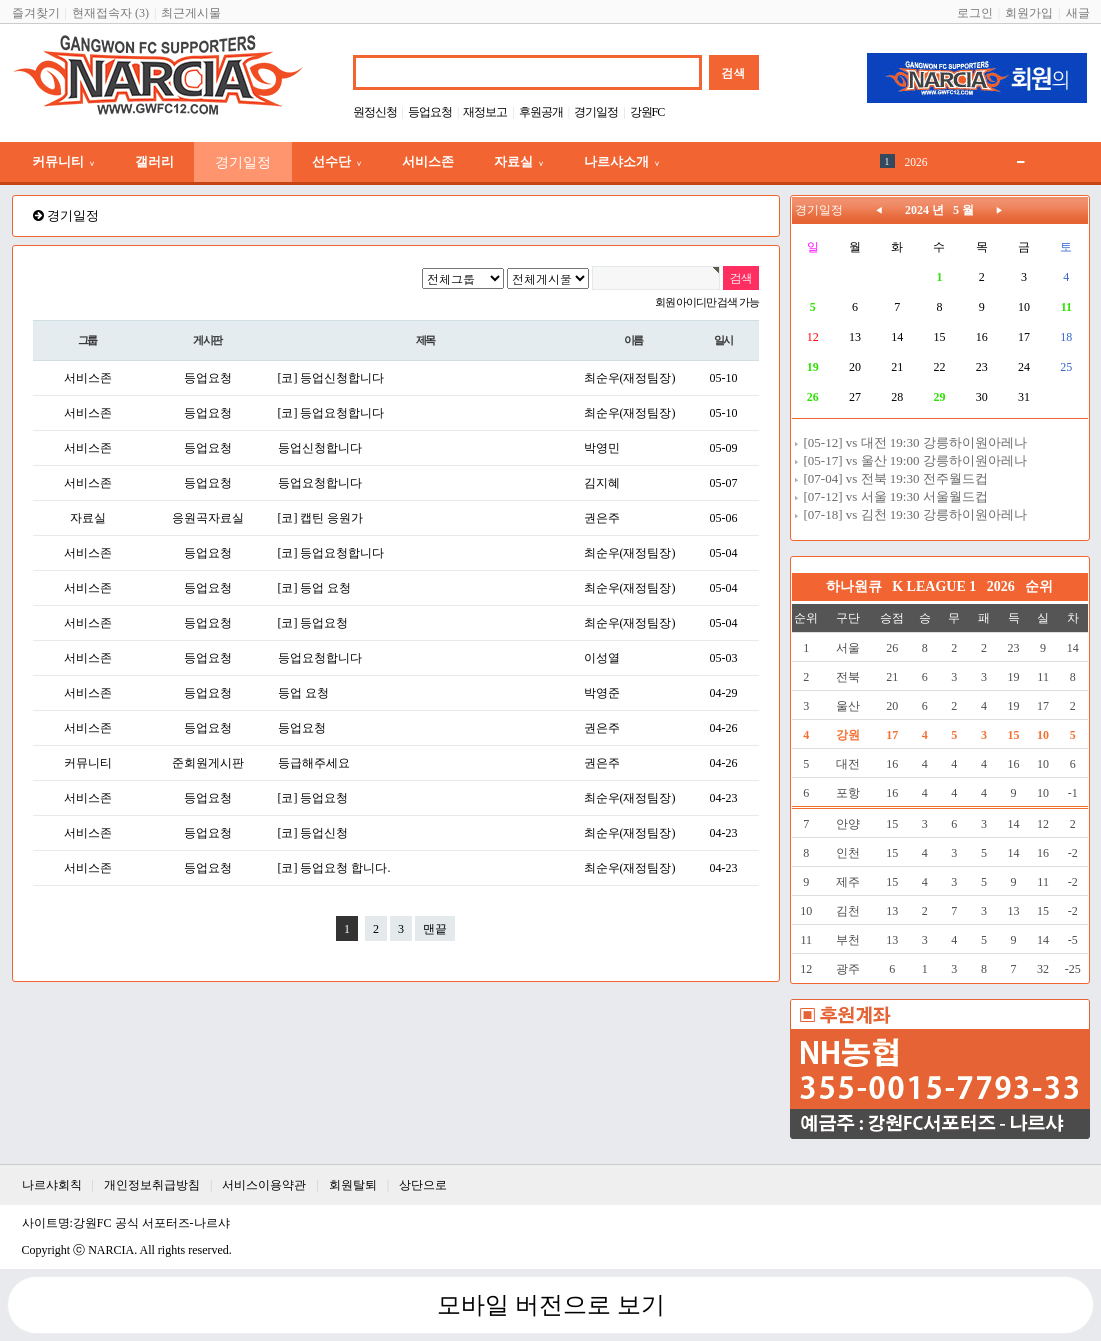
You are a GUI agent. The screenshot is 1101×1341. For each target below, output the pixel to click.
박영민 (602, 448)
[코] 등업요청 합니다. (334, 868)
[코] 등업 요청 (315, 588)
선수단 (337, 161)
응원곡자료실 (208, 518)
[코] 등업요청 (313, 623)
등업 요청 (303, 693)
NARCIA (111, 1250)
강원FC (647, 112)
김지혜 (602, 483)
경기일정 (596, 112)
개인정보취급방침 (152, 1185)
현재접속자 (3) (110, 13)
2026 (916, 162)
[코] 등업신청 (313, 833)
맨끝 (435, 929)
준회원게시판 (208, 763)
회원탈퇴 (353, 1185)
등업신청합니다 (320, 448)
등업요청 (430, 112)
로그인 (975, 13)
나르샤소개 (622, 161)
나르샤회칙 (52, 1185)
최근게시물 (191, 13)
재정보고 (485, 112)
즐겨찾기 (36, 13)
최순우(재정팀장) (630, 378)
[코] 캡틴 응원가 (321, 518)
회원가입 (1029, 13)
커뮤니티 (63, 161)
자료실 (519, 161)
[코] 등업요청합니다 (331, 413)
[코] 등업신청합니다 (331, 378)
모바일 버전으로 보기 (551, 1305)
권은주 (602, 518)
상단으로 (423, 1185)
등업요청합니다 (320, 483)
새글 (1078, 13)
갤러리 (154, 161)
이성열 (602, 658)
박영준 (602, 693)
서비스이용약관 (264, 1185)
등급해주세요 (314, 763)
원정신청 (375, 112)
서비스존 (428, 161)
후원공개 (541, 112)
